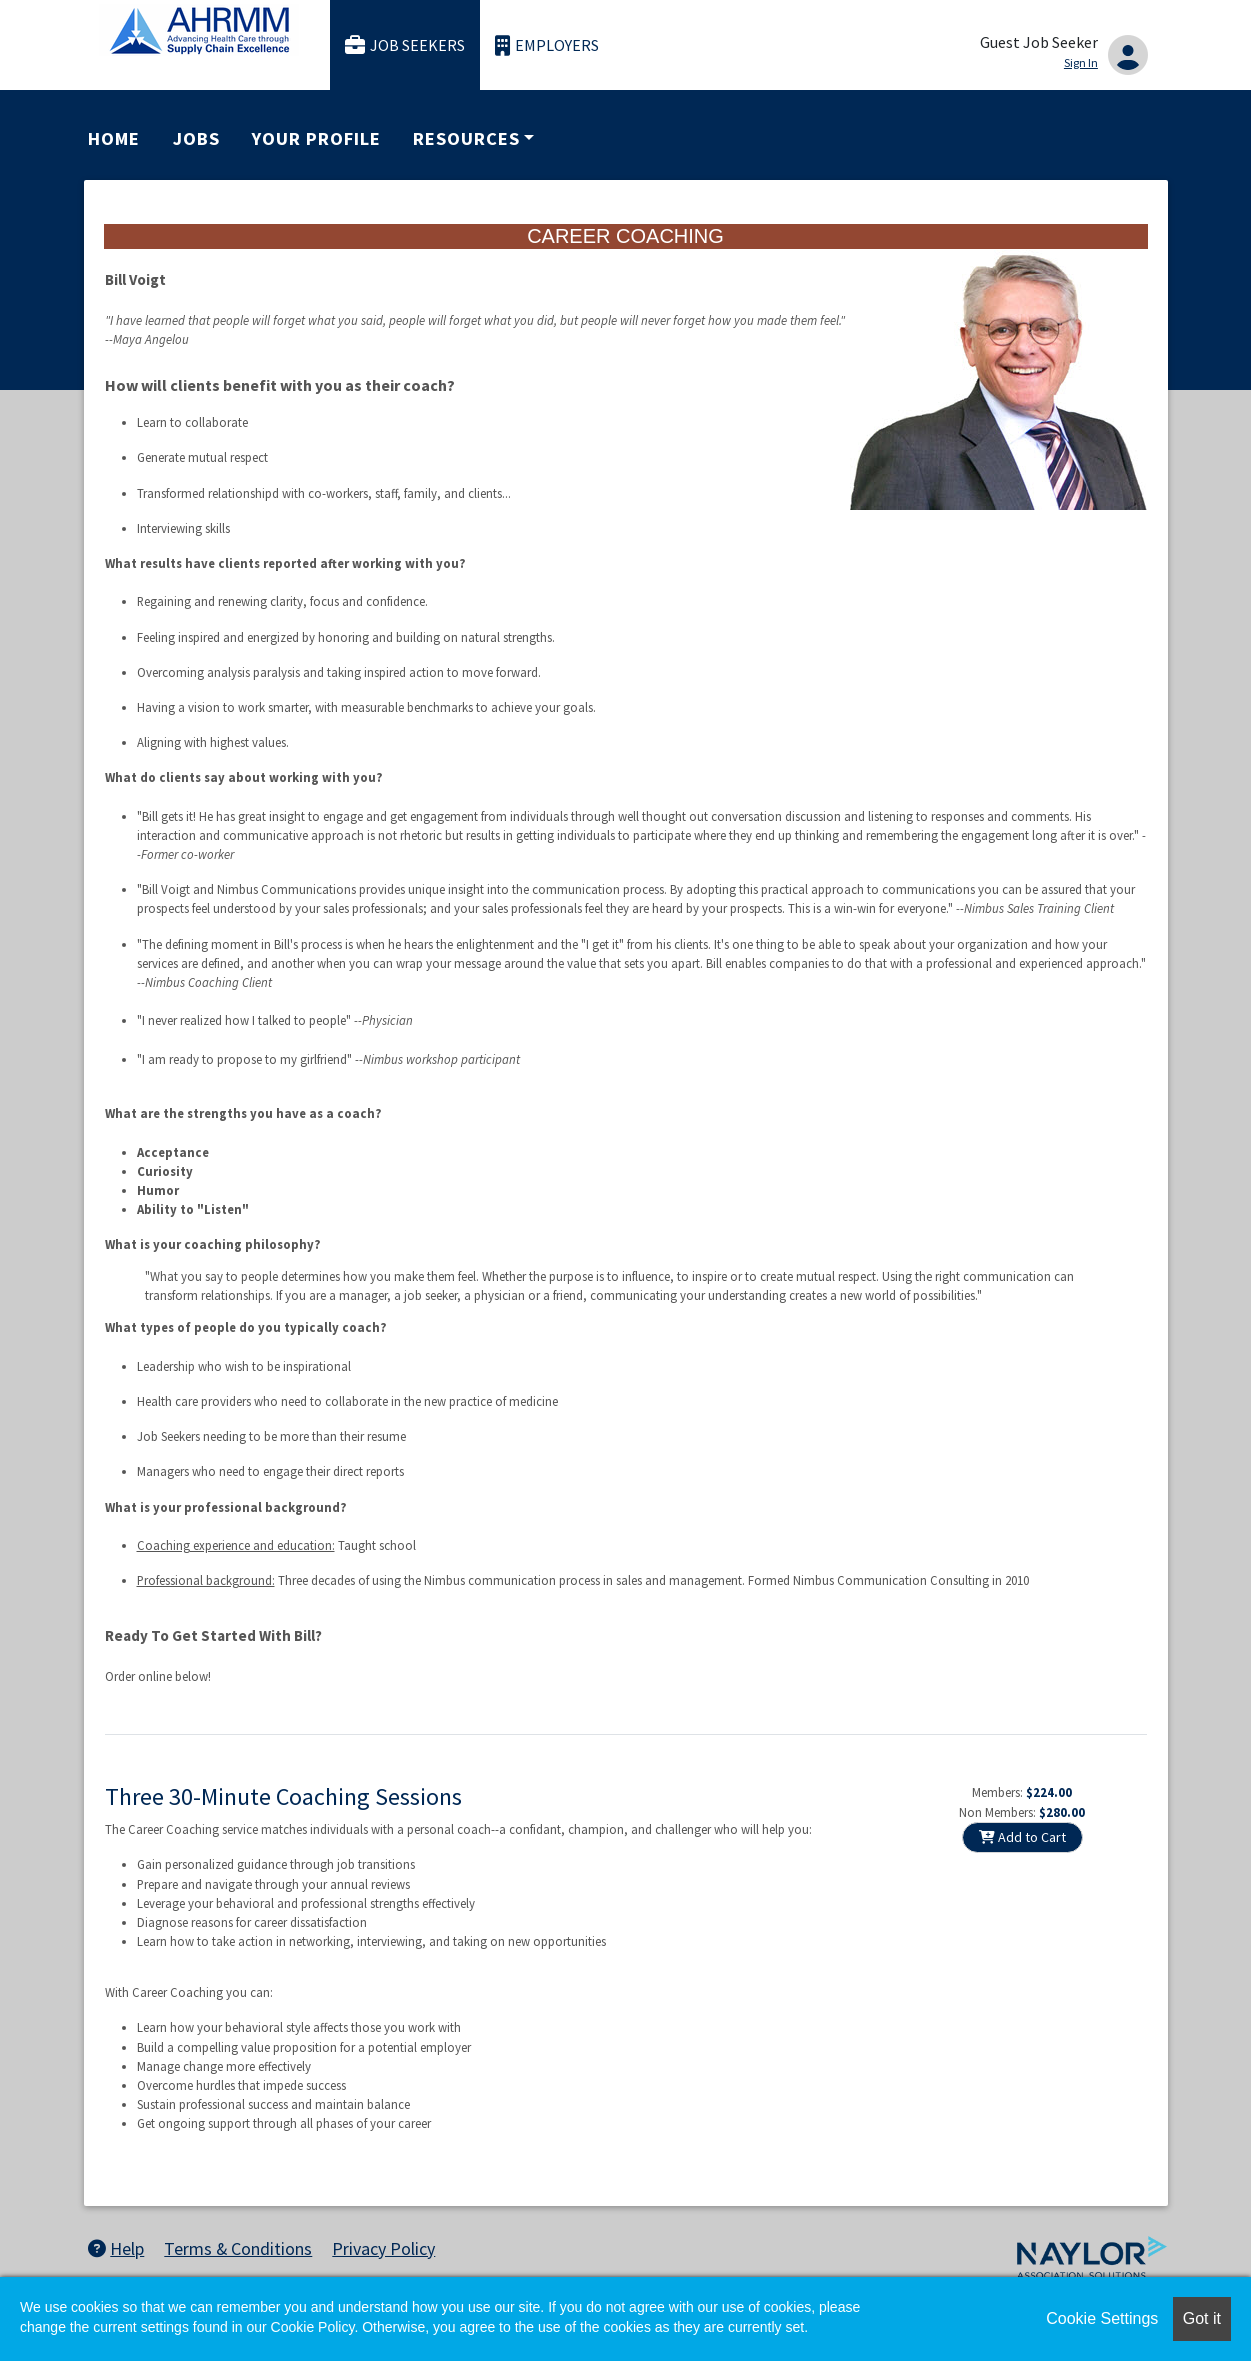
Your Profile (316, 138)
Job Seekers (405, 45)
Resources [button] (466, 138)
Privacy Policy (383, 2248)
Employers (547, 45)
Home (114, 138)
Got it (1202, 2318)
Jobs (196, 138)
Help (116, 2248)
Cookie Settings (1102, 2318)
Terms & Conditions (238, 2248)
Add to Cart (1022, 1837)
